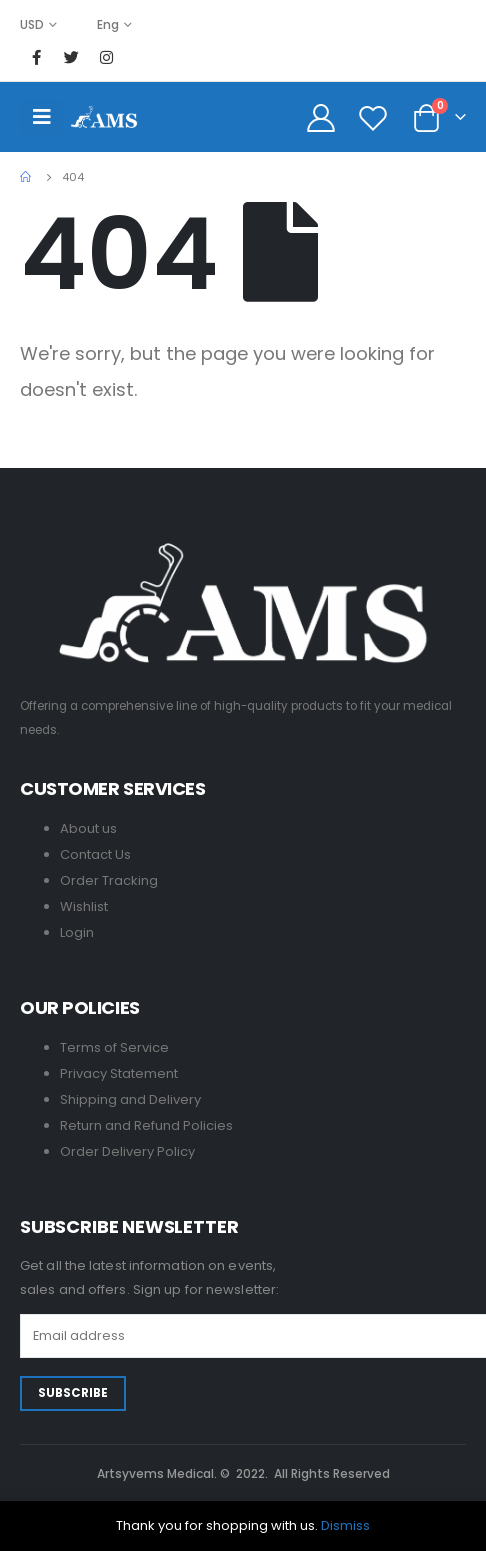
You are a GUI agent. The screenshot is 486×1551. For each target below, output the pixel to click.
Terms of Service (114, 1047)
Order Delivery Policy (127, 1151)
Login (77, 932)
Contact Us (95, 854)
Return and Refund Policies (146, 1125)
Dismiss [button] (345, 1525)
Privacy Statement (119, 1073)
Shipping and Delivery (130, 1099)
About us (88, 828)
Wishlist (84, 906)
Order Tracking (109, 880)
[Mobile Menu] (42, 117)
